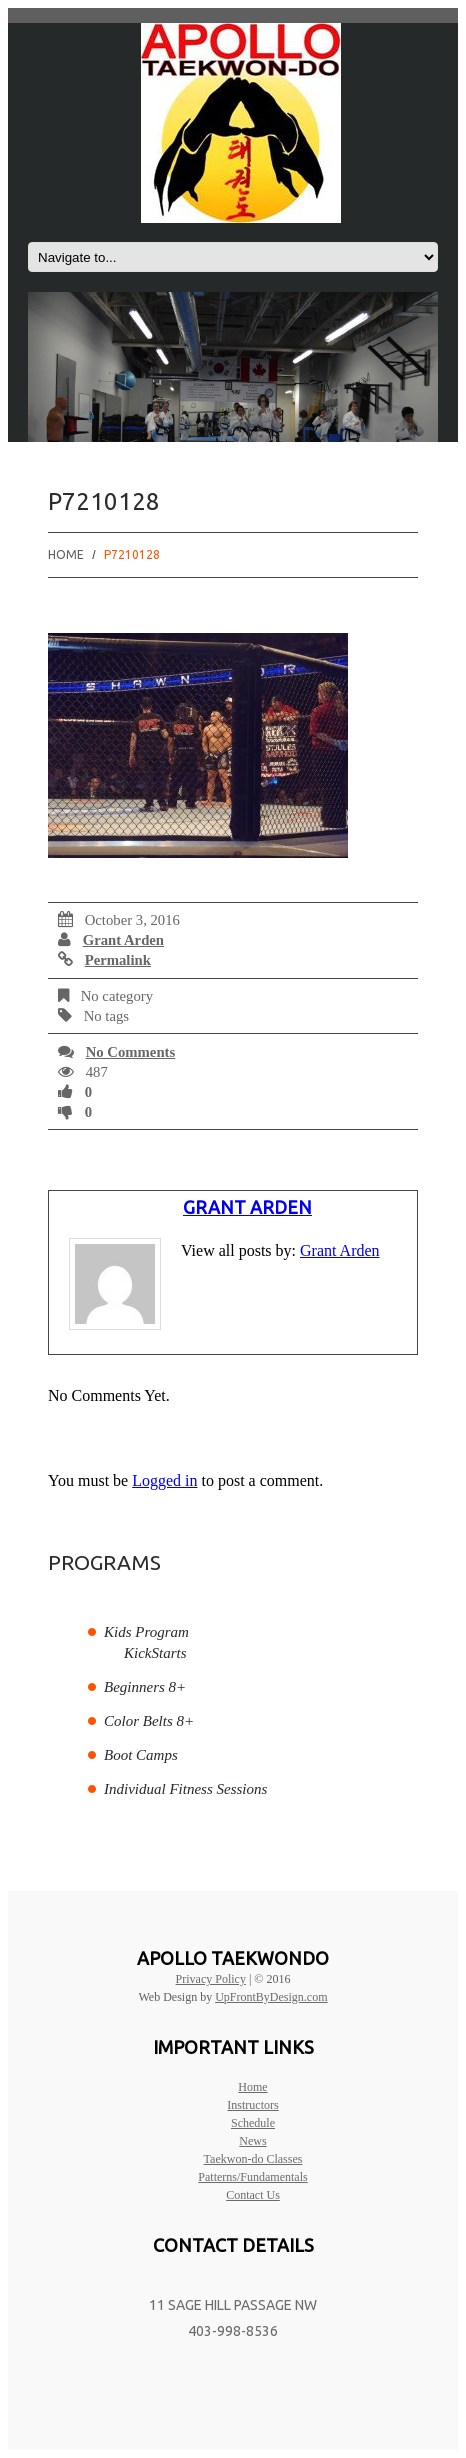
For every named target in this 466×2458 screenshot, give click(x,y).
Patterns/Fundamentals (252, 2177)
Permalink (118, 960)
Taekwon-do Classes (253, 2159)
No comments (131, 1052)
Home (66, 554)
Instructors (252, 2105)
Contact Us (253, 2195)
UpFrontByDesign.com (271, 1997)
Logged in (164, 1480)
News (252, 2141)
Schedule (253, 2123)
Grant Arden (123, 940)
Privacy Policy (211, 1979)
